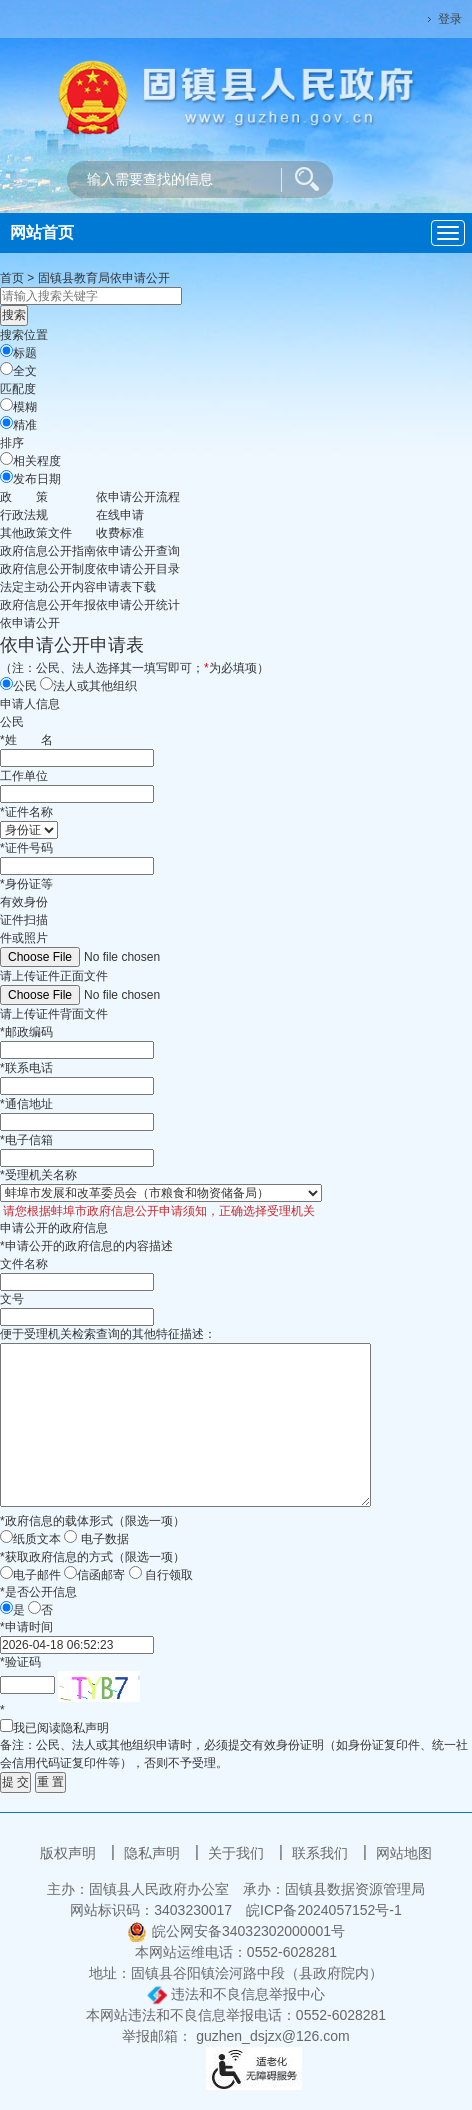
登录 (450, 19)
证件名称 (26, 812)
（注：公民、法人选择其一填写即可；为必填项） (134, 668)
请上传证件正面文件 (54, 976)
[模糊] (6, 404)
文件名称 (24, 1264)
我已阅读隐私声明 (54, 1727)
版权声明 (70, 1853)
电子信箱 (26, 1140)
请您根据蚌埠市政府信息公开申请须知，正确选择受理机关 (157, 1211)
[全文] (6, 368)
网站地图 (404, 1853)
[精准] (6, 422)
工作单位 (24, 776)
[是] (6, 1607)
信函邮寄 (101, 1575)
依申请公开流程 (138, 497)
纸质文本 (37, 1539)
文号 (12, 1299)
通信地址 (26, 1104)
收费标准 (120, 533)
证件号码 (26, 848)
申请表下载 (126, 587)
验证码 (20, 1662)
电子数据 (105, 1539)
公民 (25, 686)
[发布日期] (6, 476)
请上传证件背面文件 (54, 1014)
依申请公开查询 (138, 551)
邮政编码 (26, 1032)
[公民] (6, 683)
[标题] (6, 350)
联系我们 (322, 1853)
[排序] (6, 458)
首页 (12, 278)
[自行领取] (135, 1572)
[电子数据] (70, 1536)
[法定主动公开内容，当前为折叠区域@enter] (48, 587)
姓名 (26, 740)
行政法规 (24, 515)
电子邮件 (37, 1575)
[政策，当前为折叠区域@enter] (24, 497)
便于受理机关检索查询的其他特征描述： (108, 1334)
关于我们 (238, 1853)
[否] (34, 1607)
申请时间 (26, 1627)
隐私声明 (154, 1853)
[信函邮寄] (70, 1572)
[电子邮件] (6, 1572)
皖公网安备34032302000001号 (236, 1931)
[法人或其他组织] (46, 683)
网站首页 (42, 232)
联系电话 (26, 1068)
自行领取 (169, 1575)
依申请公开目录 (138, 569)
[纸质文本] (6, 1536)
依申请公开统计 (138, 605)
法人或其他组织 (95, 686)
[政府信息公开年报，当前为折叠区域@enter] (48, 605)
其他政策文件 (36, 533)
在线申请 (120, 515)
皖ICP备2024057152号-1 (324, 1910)
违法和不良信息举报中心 (236, 1994)
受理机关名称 (38, 1175)
